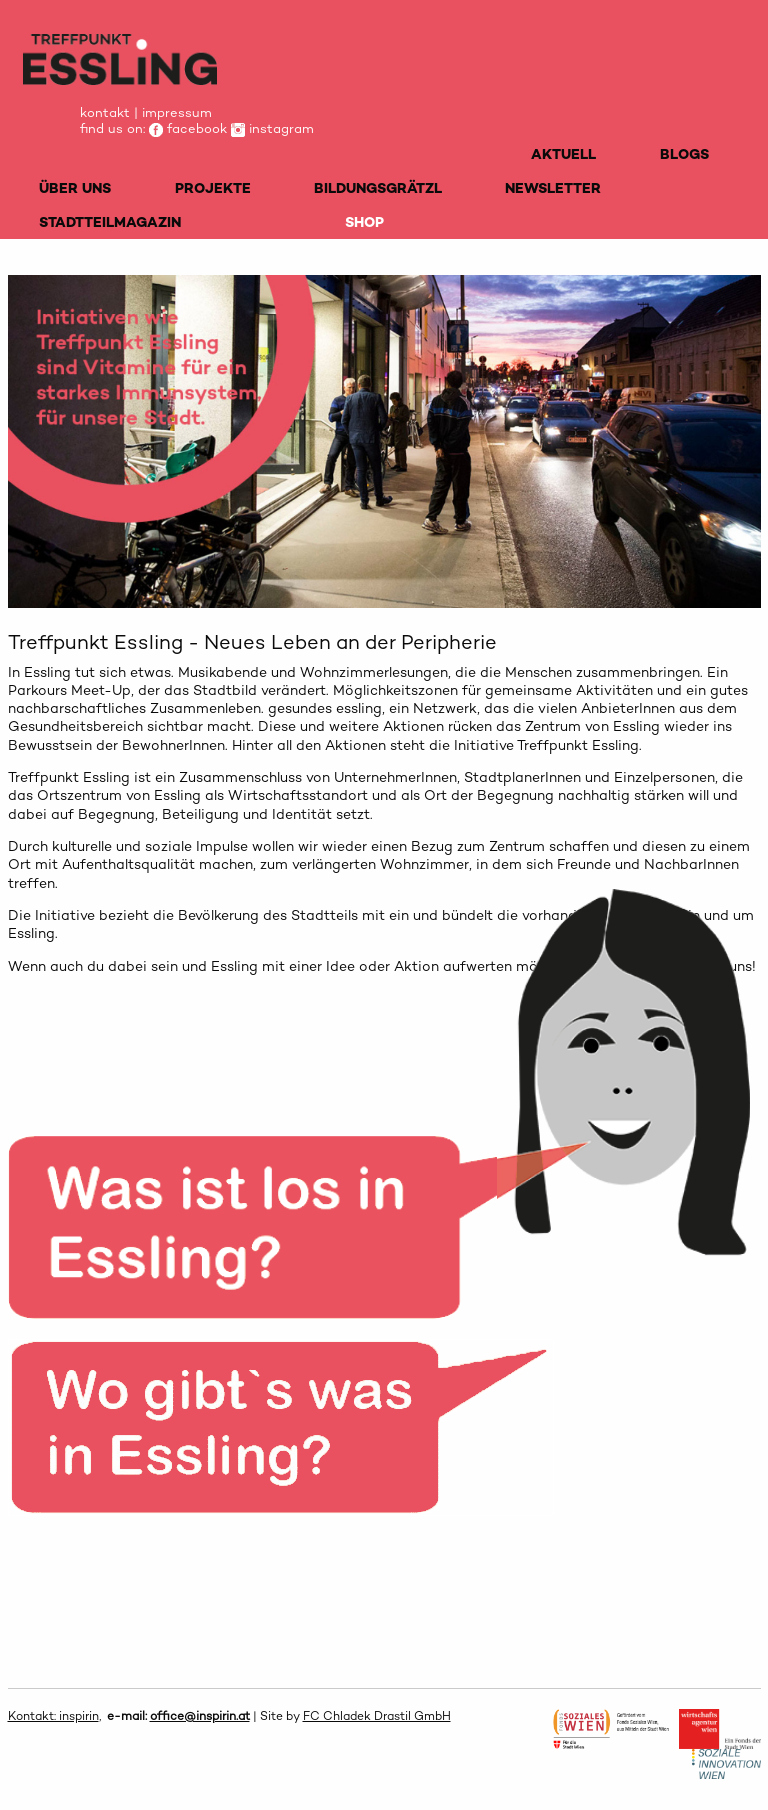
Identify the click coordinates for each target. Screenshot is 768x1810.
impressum (177, 112)
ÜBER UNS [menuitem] (75, 188)
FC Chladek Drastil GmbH (377, 1716)
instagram (272, 128)
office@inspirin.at (200, 1716)
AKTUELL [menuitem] (563, 154)
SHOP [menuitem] (364, 222)
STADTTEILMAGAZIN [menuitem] (110, 222)
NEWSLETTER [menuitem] (553, 188)
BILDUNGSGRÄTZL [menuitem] (378, 188)
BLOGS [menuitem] (684, 154)
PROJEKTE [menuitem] (213, 188)
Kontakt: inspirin (53, 1716)
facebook (188, 128)
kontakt (105, 112)
